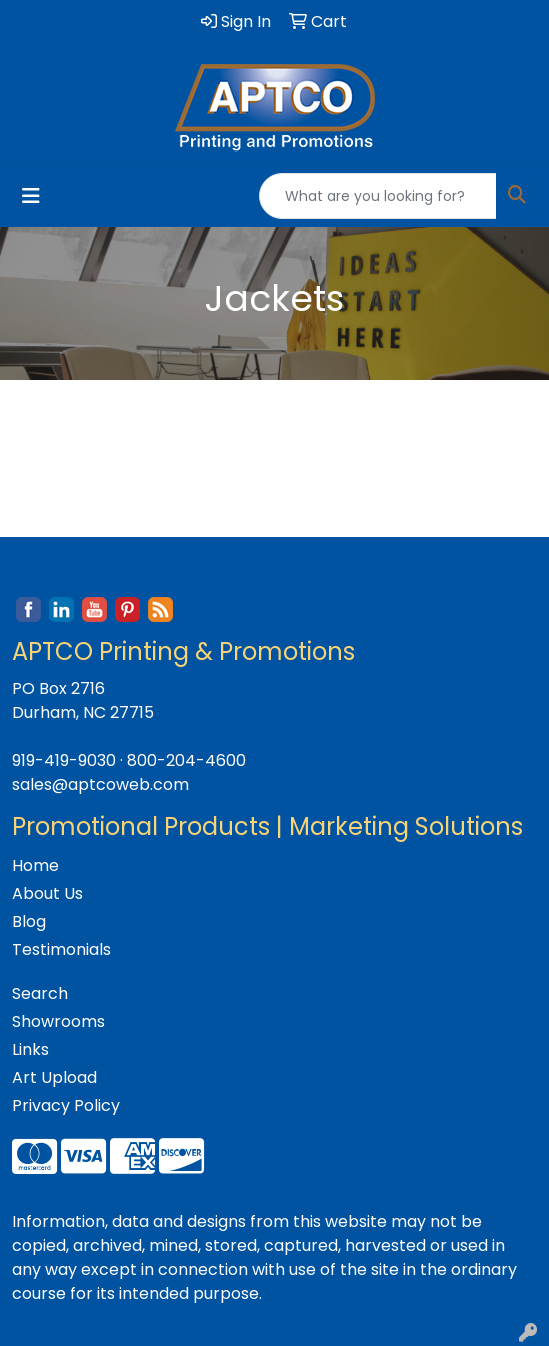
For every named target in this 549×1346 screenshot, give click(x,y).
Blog (29, 921)
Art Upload (54, 1077)
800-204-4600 (186, 760)
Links (30, 1049)
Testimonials (61, 949)
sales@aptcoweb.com (100, 784)
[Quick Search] (378, 196)
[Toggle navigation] (31, 196)
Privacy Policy (66, 1105)
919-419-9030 (64, 760)
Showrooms (58, 1021)
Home (35, 865)
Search (40, 993)
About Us (47, 893)
